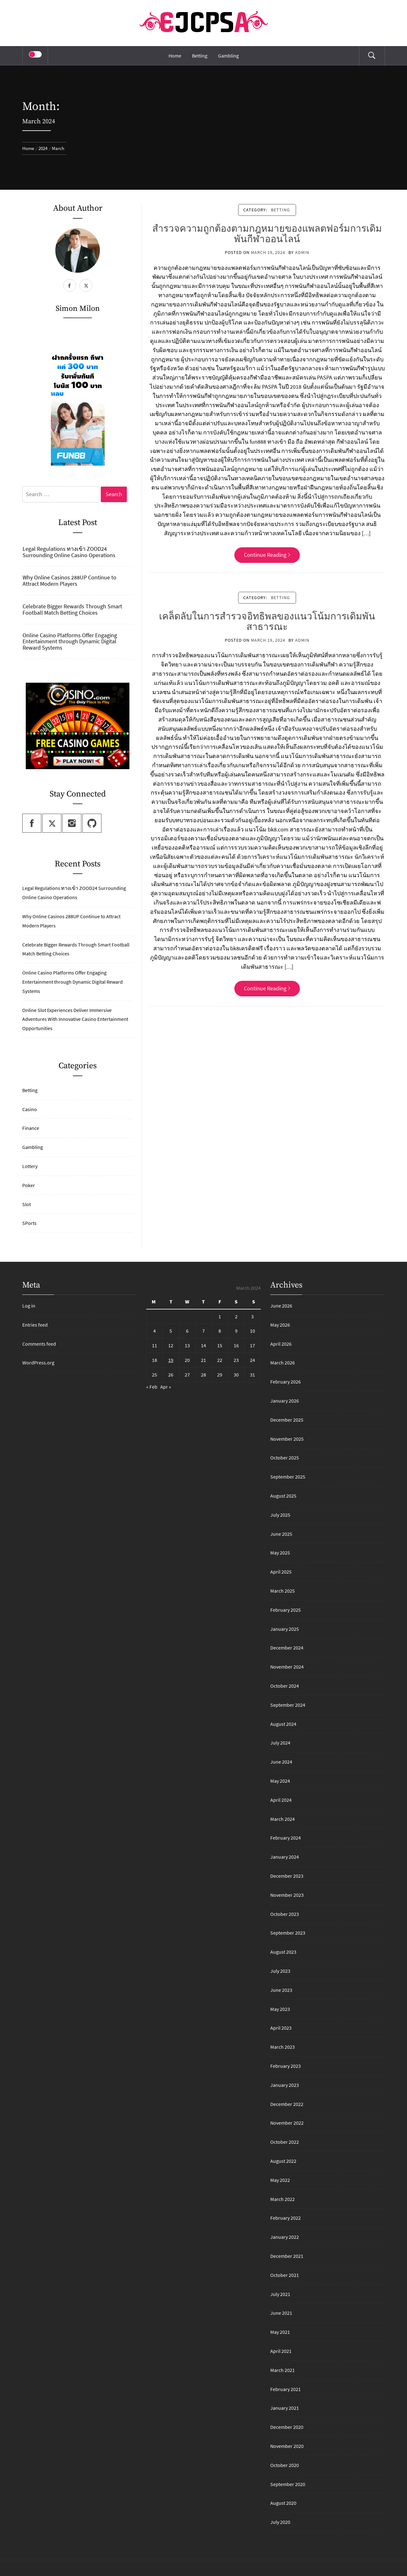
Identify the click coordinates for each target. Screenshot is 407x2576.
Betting (199, 55)
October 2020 (284, 2465)
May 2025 (280, 1552)
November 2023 (287, 1895)
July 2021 (280, 2294)
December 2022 (286, 2104)
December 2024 (286, 1647)
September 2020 (287, 2484)
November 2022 (287, 2123)
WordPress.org (38, 1362)
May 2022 (280, 2180)
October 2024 (284, 1686)
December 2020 (286, 2427)
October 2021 (284, 2275)
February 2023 (285, 2066)
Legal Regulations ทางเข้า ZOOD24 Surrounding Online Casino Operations (69, 552)
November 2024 (287, 1667)
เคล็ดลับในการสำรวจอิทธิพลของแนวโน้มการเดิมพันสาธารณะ (267, 622)
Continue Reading (267, 554)
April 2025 (281, 1571)
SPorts (29, 1223)
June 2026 (281, 1305)
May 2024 (280, 1781)
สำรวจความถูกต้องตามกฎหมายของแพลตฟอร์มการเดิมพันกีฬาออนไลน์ (267, 234)
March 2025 (282, 1591)
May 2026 (280, 1325)
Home (175, 55)
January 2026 (284, 1400)
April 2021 (281, 2351)
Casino (29, 1109)
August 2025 (283, 1496)
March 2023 (282, 2047)
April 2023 (281, 2028)
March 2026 (282, 1362)
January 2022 (284, 2237)
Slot (26, 1204)
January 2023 (284, 2085)
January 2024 (284, 1857)
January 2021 (284, 2408)
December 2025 (286, 1420)
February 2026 (285, 1381)
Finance (30, 1128)
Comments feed (39, 1344)
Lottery (30, 1166)
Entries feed (35, 1325)
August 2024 (283, 1724)
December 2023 (286, 1876)
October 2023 (284, 1914)
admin (302, 252)
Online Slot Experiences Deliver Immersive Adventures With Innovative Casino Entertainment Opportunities (75, 1019)
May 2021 (280, 2332)
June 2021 (281, 2313)
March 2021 (282, 2370)
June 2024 (281, 1762)
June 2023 (281, 1990)
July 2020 (280, 2522)
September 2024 (287, 1705)
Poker (28, 1185)
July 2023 (280, 1971)
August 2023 (283, 1952)
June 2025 (281, 1534)
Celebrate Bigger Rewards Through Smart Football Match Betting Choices (72, 609)
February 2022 (285, 2218)
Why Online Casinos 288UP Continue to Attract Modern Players (69, 580)
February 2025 (285, 1610)
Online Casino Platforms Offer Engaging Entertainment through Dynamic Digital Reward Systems (70, 641)
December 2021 (286, 2256)
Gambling (228, 55)
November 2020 (287, 2446)
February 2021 (285, 2389)
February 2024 (285, 1838)
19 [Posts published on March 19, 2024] (170, 1360)
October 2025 (284, 1457)
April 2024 (281, 1800)
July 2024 (280, 1742)
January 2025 (284, 1629)
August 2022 (283, 2161)
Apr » (165, 1387)
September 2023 (287, 1933)
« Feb (151, 1387)
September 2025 (287, 1476)
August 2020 (283, 2503)
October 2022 (284, 2142)
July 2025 (280, 1515)
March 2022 (282, 2199)
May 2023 (280, 2009)
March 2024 (282, 1819)
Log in (28, 1305)
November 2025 (287, 1439)
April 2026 (281, 1344)
